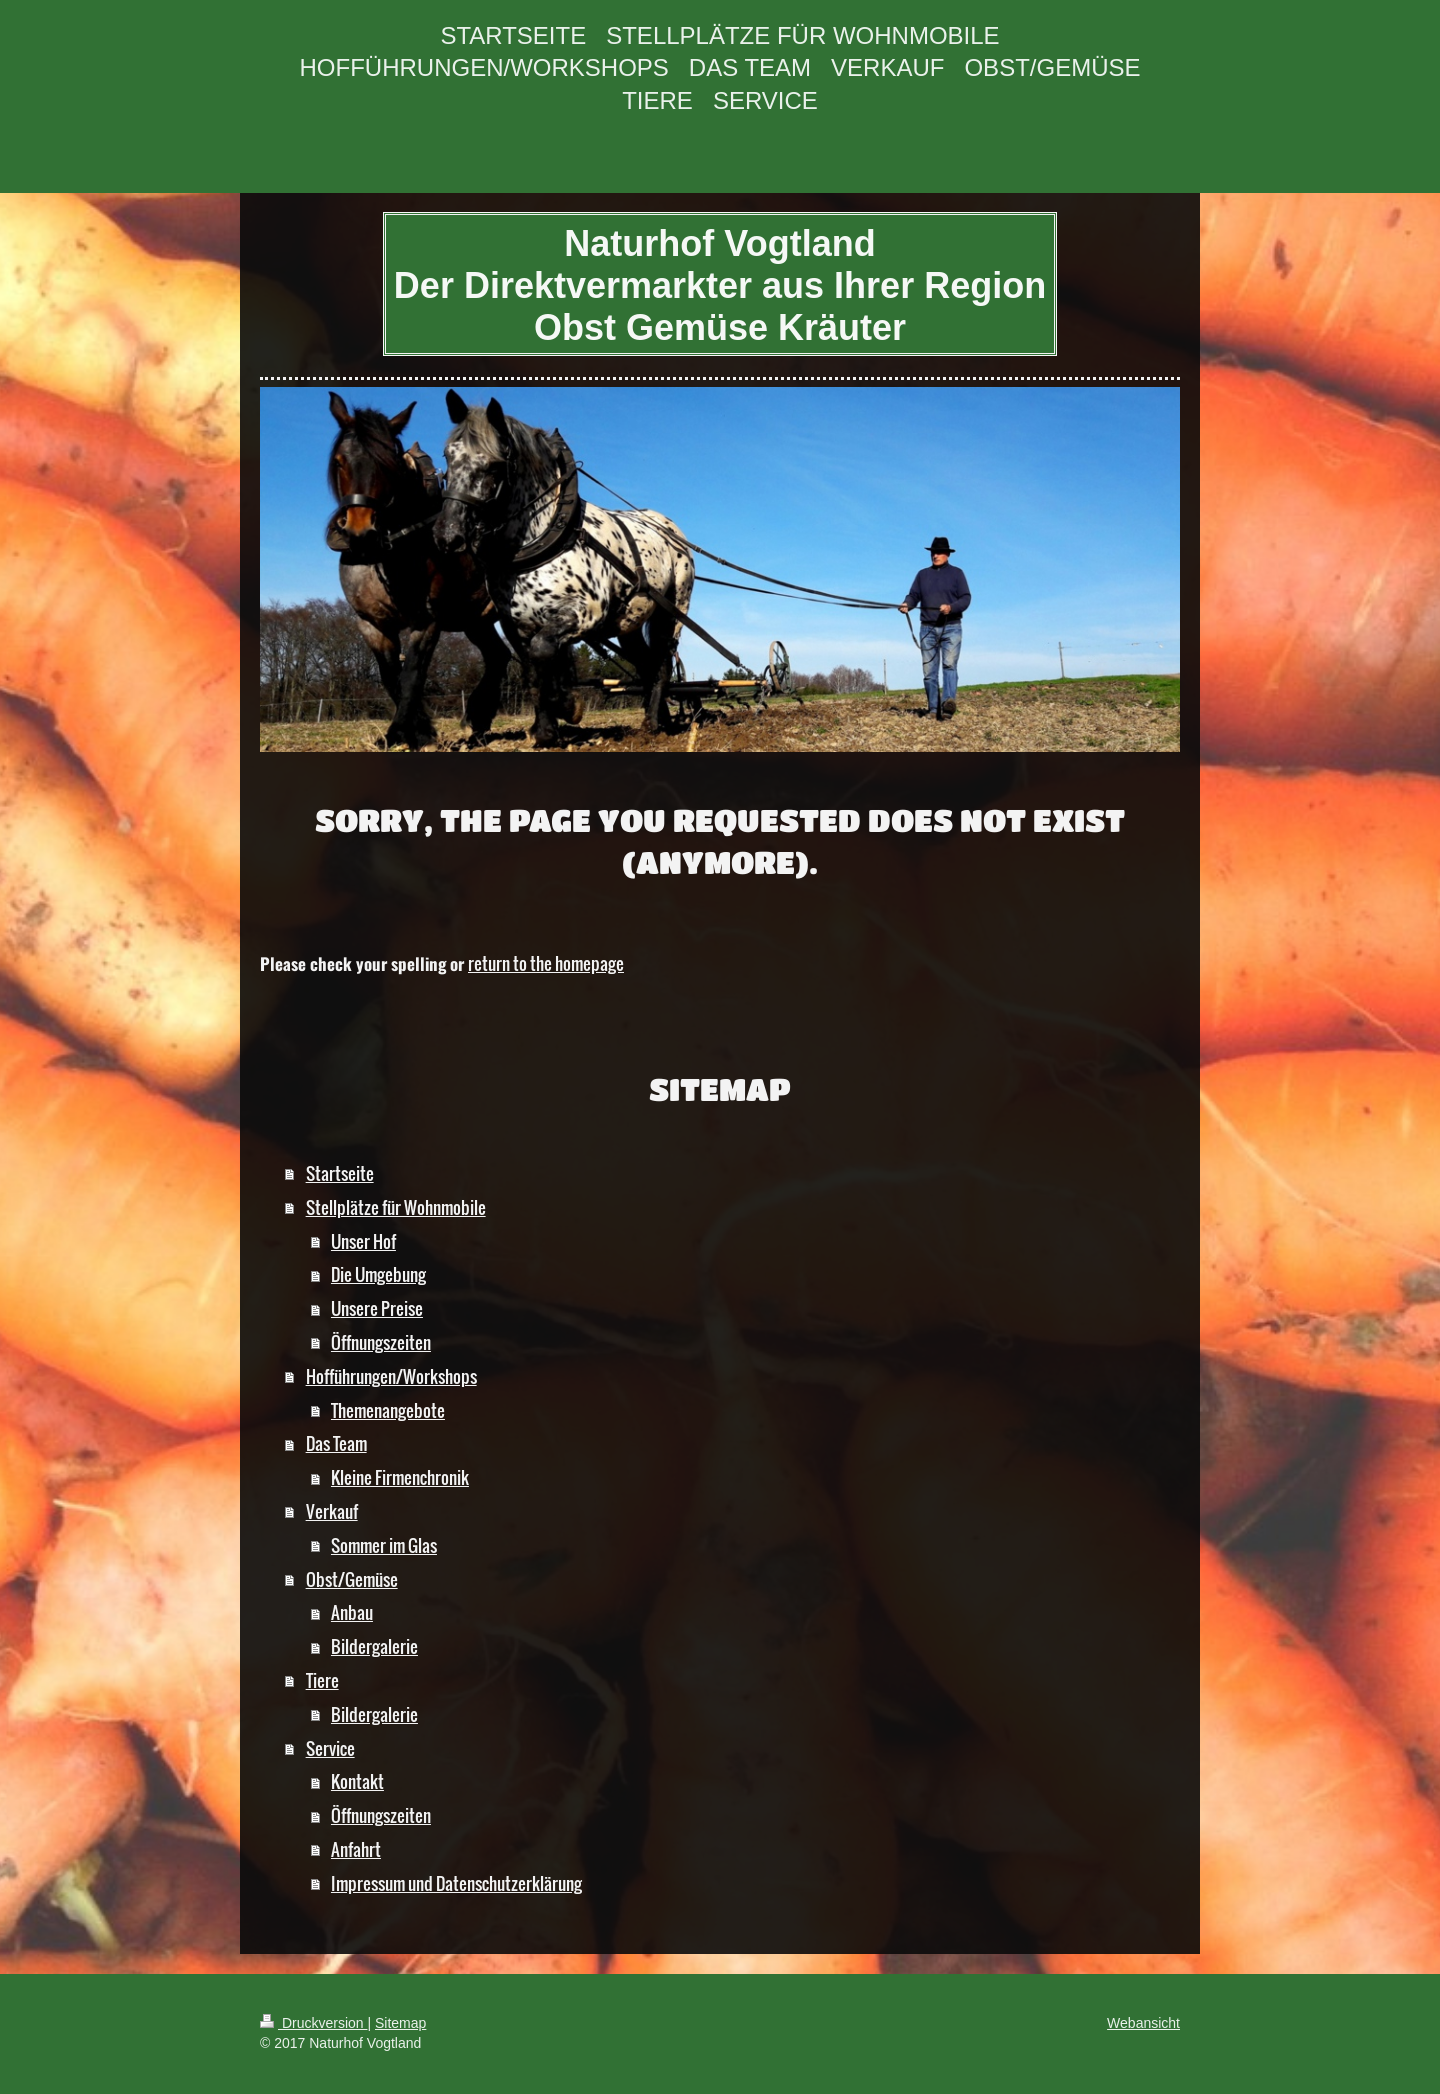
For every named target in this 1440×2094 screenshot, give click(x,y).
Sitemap (400, 2023)
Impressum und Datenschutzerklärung (456, 1883)
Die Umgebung (378, 1274)
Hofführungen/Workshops (391, 1376)
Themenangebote (388, 1410)
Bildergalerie (374, 1646)
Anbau (352, 1612)
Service (330, 1748)
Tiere (322, 1680)
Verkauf (332, 1511)
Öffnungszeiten (381, 1342)
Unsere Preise (377, 1308)
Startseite (340, 1173)
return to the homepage (546, 963)
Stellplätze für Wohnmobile (396, 1207)
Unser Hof (363, 1241)
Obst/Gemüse (352, 1579)
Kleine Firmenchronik (400, 1477)
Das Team (336, 1443)
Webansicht (1143, 2023)
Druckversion (313, 2023)
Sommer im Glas (384, 1545)
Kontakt (357, 1781)
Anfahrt (356, 1849)
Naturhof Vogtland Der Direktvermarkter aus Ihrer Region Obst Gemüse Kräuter (720, 285)
